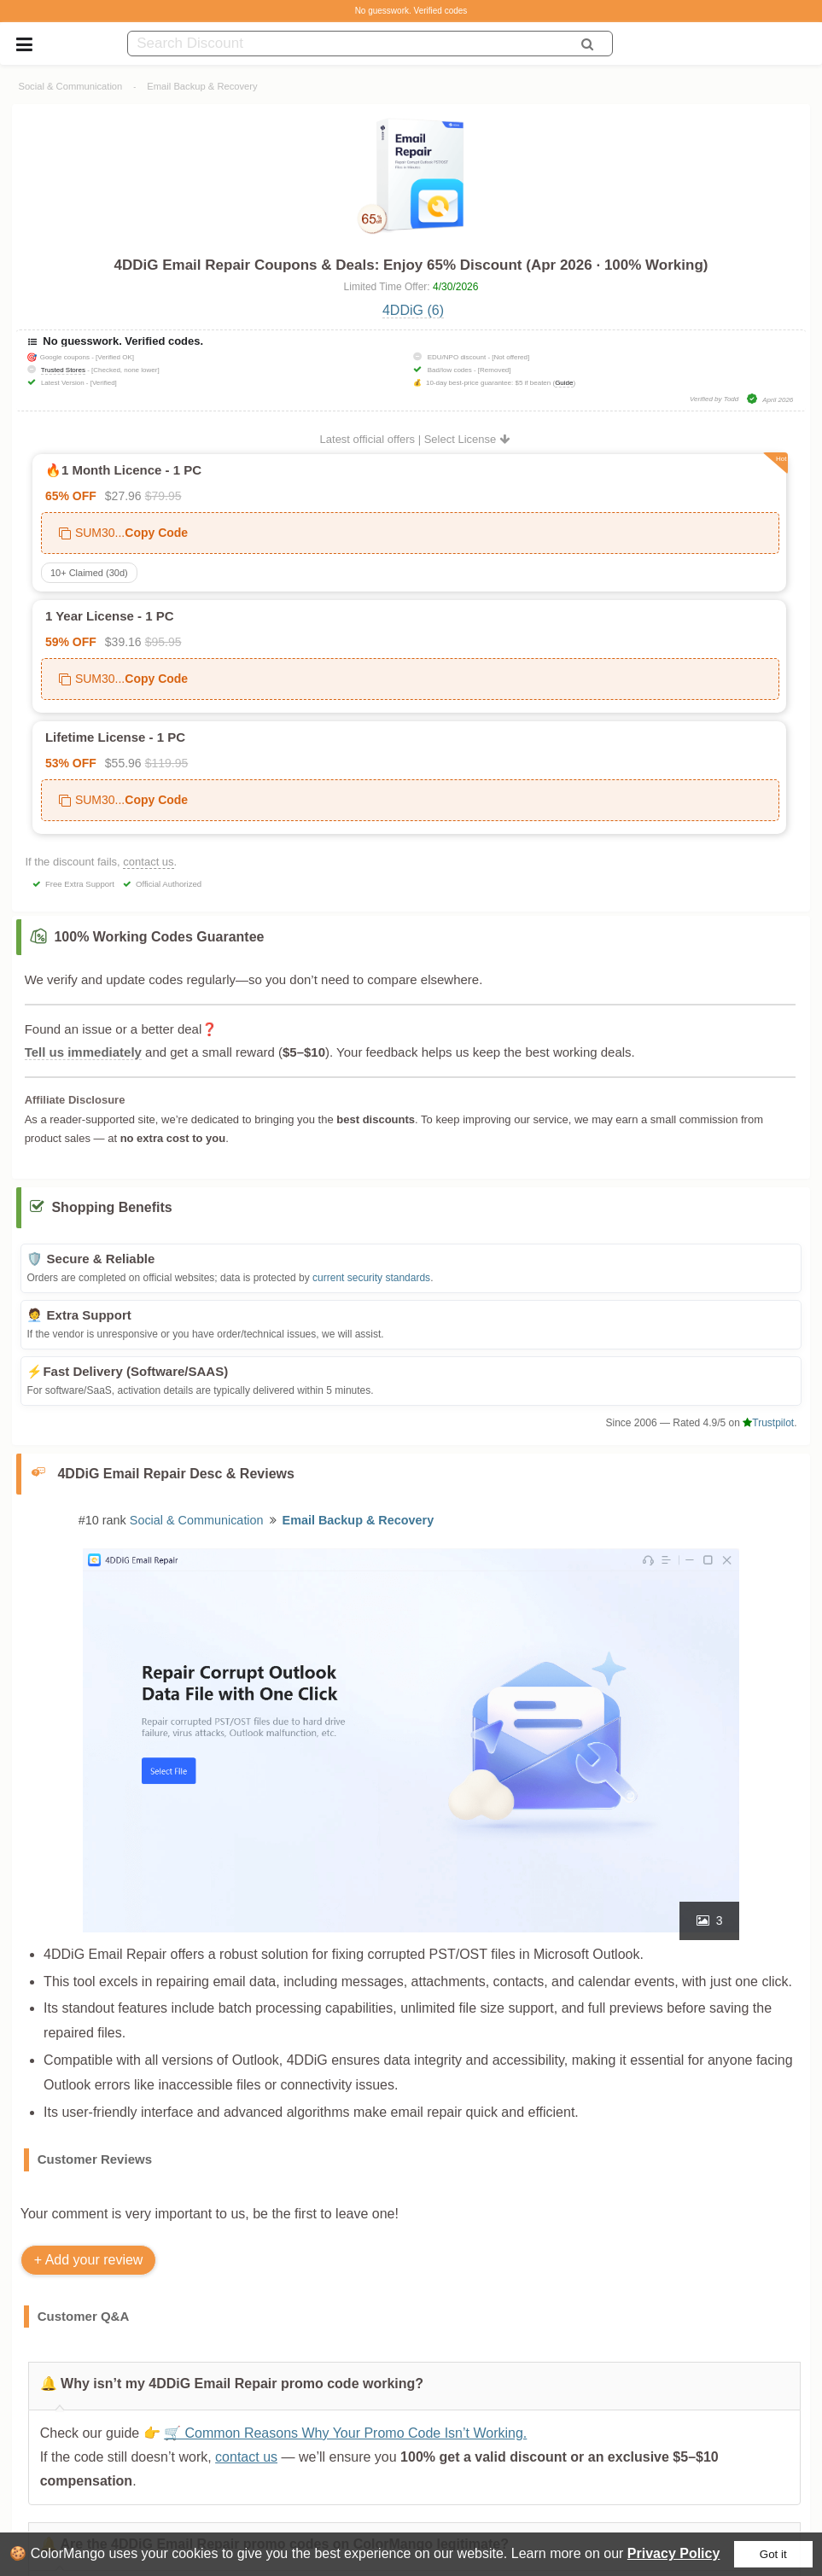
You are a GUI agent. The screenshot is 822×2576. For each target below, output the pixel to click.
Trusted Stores (63, 370)
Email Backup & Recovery (202, 86)
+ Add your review (88, 2260)
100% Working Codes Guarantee (159, 937)
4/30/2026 (455, 287)
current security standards (371, 1278)
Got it (773, 2554)
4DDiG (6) (413, 310)
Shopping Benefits (111, 1207)
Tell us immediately (83, 1052)
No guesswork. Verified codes (411, 10)
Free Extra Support (79, 884)
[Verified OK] (115, 357)
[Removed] (494, 370)
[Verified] (103, 383)
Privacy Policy (673, 2553)
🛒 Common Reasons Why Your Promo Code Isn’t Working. (346, 2433)
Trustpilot (768, 1423)
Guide (564, 383)
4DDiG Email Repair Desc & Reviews (175, 1473)
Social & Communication (70, 86)
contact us (148, 861)
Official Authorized (168, 884)
